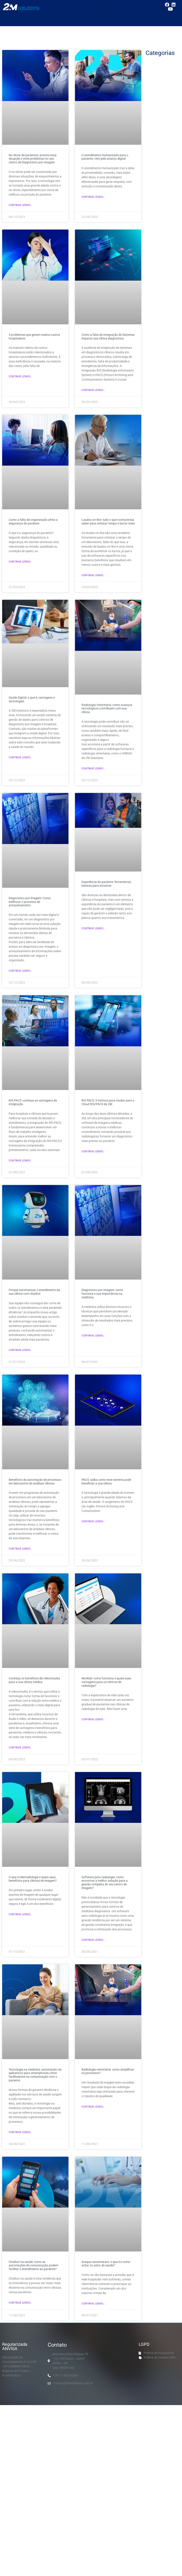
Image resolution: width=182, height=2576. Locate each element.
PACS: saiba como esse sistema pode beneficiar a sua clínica (106, 1481)
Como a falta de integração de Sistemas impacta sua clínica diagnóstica (108, 336)
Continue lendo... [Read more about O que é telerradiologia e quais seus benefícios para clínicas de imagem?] (20, 1914)
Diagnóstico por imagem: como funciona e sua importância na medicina (102, 1293)
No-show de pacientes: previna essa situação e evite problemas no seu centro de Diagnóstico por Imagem (33, 158)
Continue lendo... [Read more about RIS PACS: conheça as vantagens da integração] (20, 1160)
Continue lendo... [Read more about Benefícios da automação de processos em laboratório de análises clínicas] (20, 1548)
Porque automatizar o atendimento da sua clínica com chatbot (34, 1291)
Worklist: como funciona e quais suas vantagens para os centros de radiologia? (106, 1682)
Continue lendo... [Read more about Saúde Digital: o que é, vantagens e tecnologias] (20, 757)
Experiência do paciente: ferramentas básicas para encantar (106, 883)
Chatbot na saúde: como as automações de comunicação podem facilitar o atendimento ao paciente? (33, 2265)
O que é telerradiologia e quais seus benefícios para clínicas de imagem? (33, 1879)
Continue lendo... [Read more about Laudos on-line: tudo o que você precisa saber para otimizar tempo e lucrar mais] (93, 575)
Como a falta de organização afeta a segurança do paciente (33, 521)
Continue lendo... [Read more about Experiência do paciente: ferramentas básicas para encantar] (93, 928)
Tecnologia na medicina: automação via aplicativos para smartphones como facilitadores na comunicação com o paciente (35, 2075)
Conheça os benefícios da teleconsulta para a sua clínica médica (34, 1680)
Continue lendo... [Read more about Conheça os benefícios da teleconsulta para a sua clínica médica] (20, 1747)
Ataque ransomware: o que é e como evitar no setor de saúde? (105, 2263)
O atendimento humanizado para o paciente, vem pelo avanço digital (104, 157)
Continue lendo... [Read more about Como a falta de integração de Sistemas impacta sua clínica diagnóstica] (93, 390)
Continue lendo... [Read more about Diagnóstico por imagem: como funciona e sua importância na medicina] (93, 1335)
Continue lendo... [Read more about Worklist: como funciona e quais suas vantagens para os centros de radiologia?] (93, 1719)
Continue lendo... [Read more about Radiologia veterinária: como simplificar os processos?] (93, 2106)
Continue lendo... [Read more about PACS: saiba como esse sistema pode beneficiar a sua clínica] (93, 1521)
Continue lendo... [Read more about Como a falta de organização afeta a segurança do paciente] (20, 561)
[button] (101, 5)
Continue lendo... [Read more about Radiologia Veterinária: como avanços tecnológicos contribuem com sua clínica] (93, 768)
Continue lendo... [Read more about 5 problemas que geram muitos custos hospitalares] (20, 376)
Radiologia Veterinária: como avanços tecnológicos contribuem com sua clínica (106, 708)
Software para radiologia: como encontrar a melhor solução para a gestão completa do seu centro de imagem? (104, 1882)
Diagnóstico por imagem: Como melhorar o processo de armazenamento (30, 901)
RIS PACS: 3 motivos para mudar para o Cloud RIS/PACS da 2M (107, 1102)
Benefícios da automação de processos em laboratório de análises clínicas (35, 1481)
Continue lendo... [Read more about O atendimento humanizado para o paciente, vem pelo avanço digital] (93, 196)
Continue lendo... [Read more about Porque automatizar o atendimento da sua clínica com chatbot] (20, 1350)
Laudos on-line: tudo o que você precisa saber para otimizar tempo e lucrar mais (108, 521)
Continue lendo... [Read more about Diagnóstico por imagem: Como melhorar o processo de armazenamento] (20, 970)
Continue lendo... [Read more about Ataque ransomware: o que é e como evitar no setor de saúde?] (93, 2303)
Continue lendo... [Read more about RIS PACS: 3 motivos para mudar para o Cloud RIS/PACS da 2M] (93, 1151)
